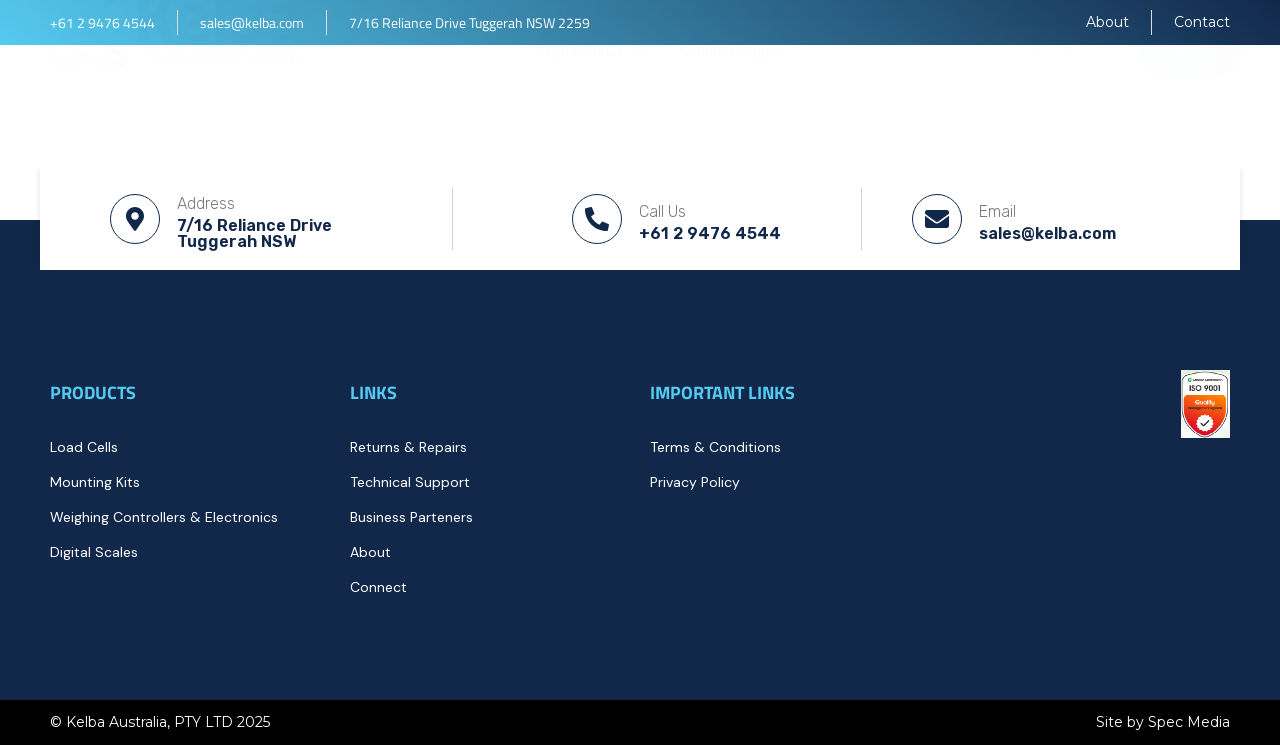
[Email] (937, 219)
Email (997, 211)
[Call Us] (597, 219)
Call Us (662, 211)
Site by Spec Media (1163, 722)
